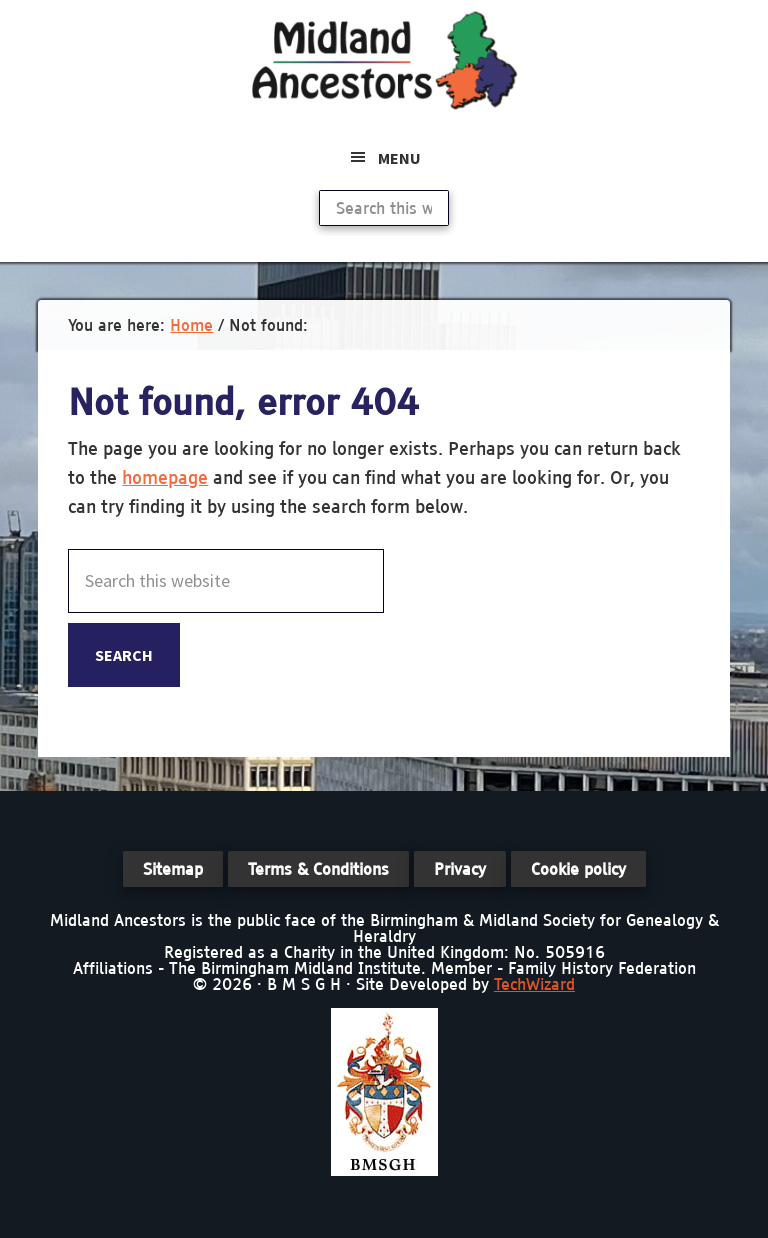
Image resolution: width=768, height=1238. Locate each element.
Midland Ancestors (384, 60)
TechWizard (534, 984)
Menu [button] (399, 158)
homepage (165, 477)
